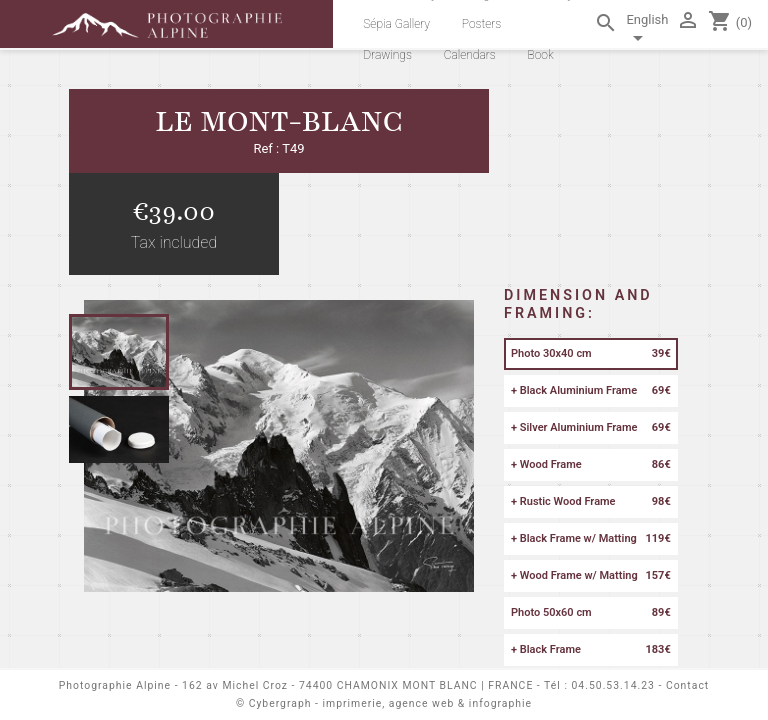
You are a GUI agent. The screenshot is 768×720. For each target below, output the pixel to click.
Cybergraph (280, 703)
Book (540, 55)
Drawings (387, 55)
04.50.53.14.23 (613, 685)
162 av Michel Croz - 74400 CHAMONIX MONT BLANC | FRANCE (357, 685)
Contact (687, 685)
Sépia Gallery (396, 24)
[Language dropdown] (647, 32)
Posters (482, 24)
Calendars (470, 55)
